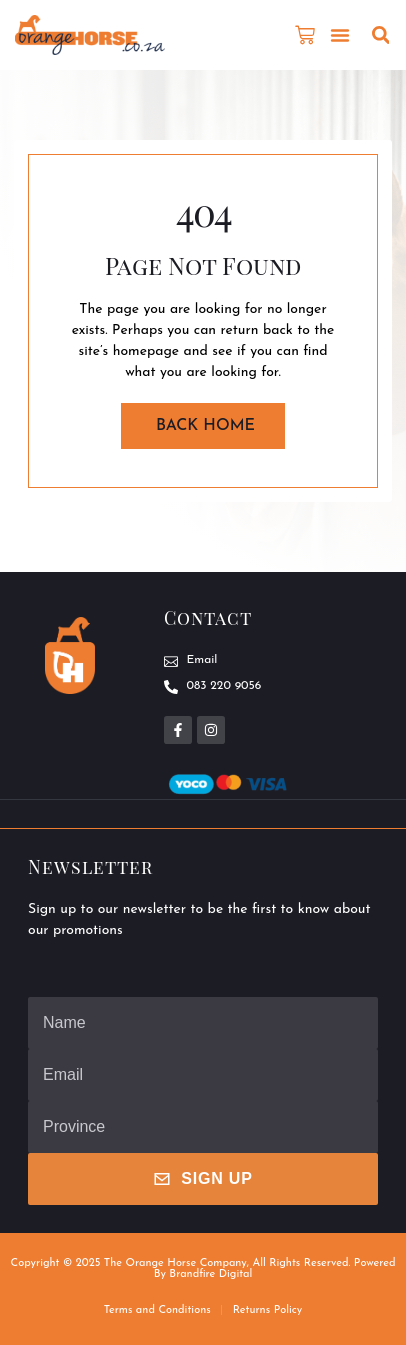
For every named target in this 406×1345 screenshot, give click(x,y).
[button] (340, 35)
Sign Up (202, 1179)
